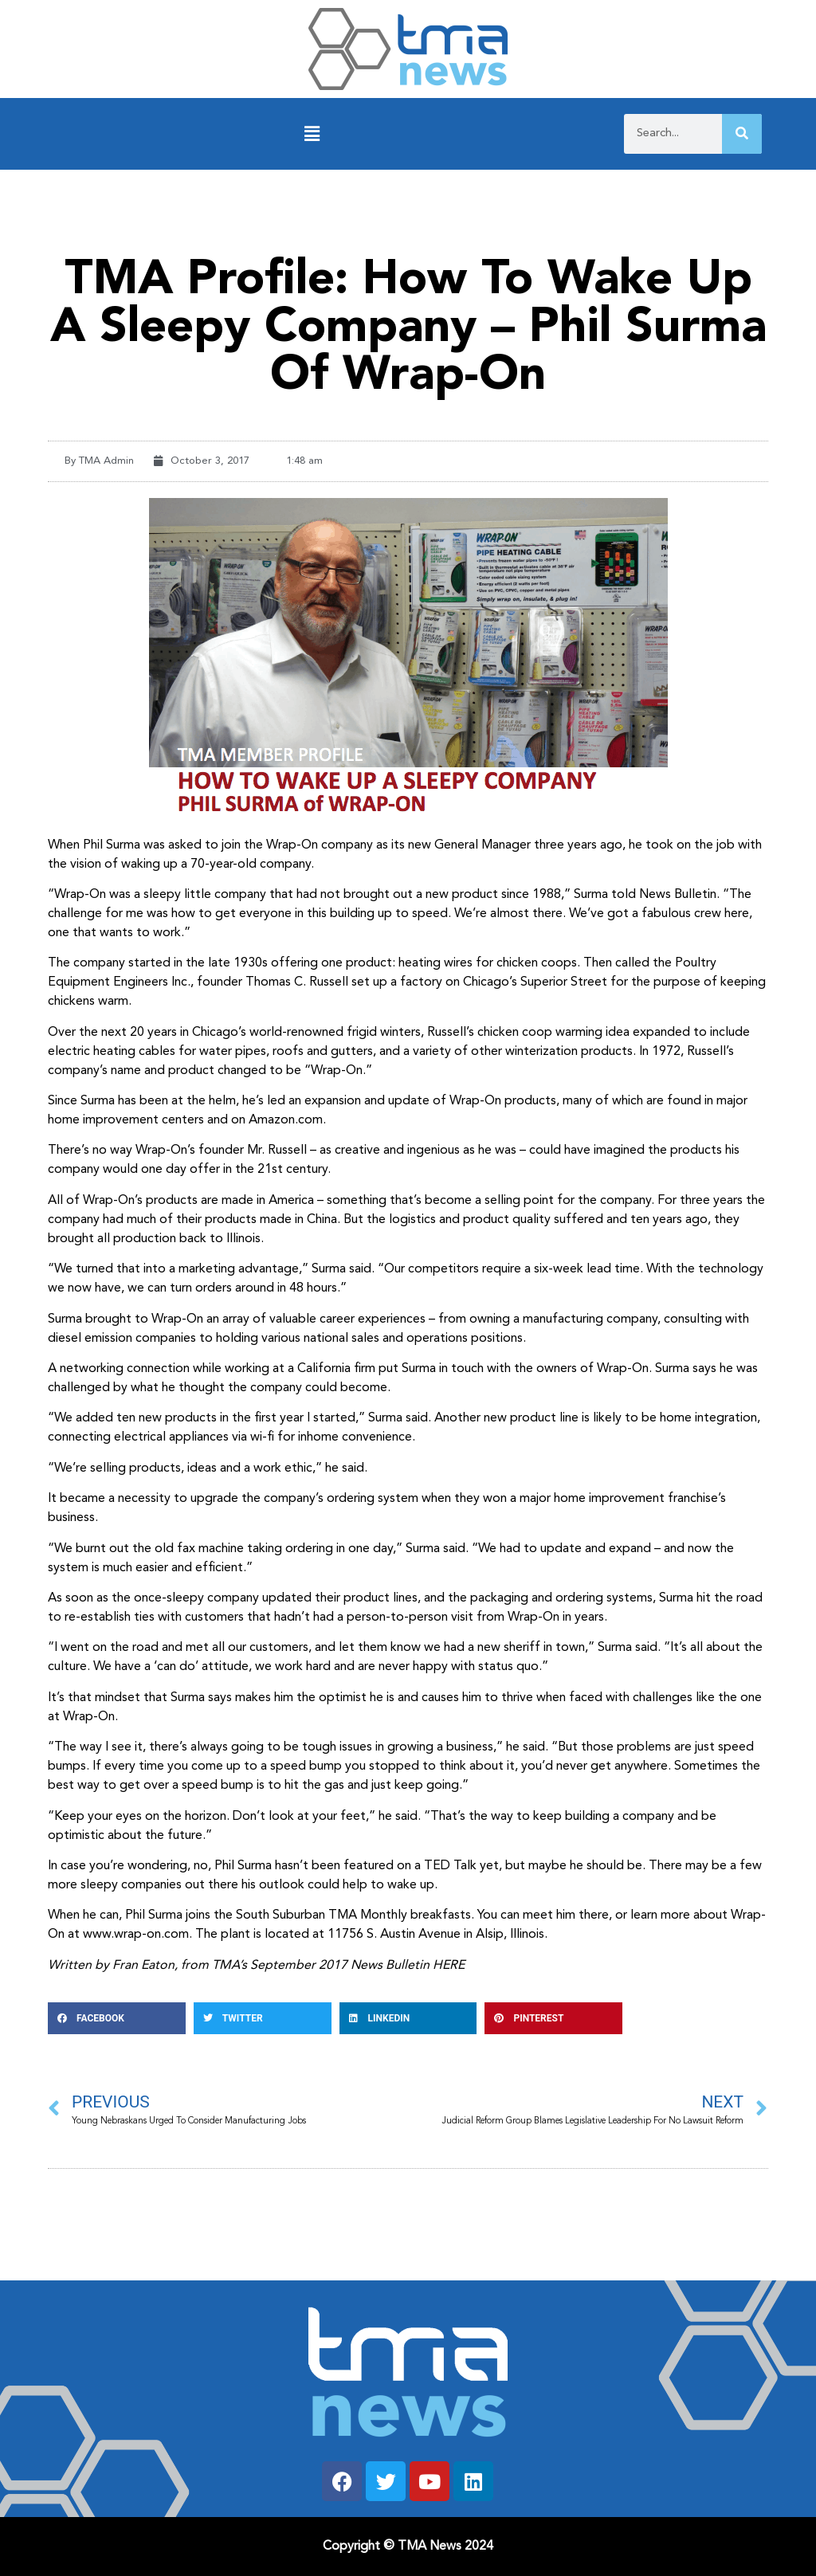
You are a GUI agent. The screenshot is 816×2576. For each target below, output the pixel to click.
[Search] (742, 134)
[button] (312, 134)
